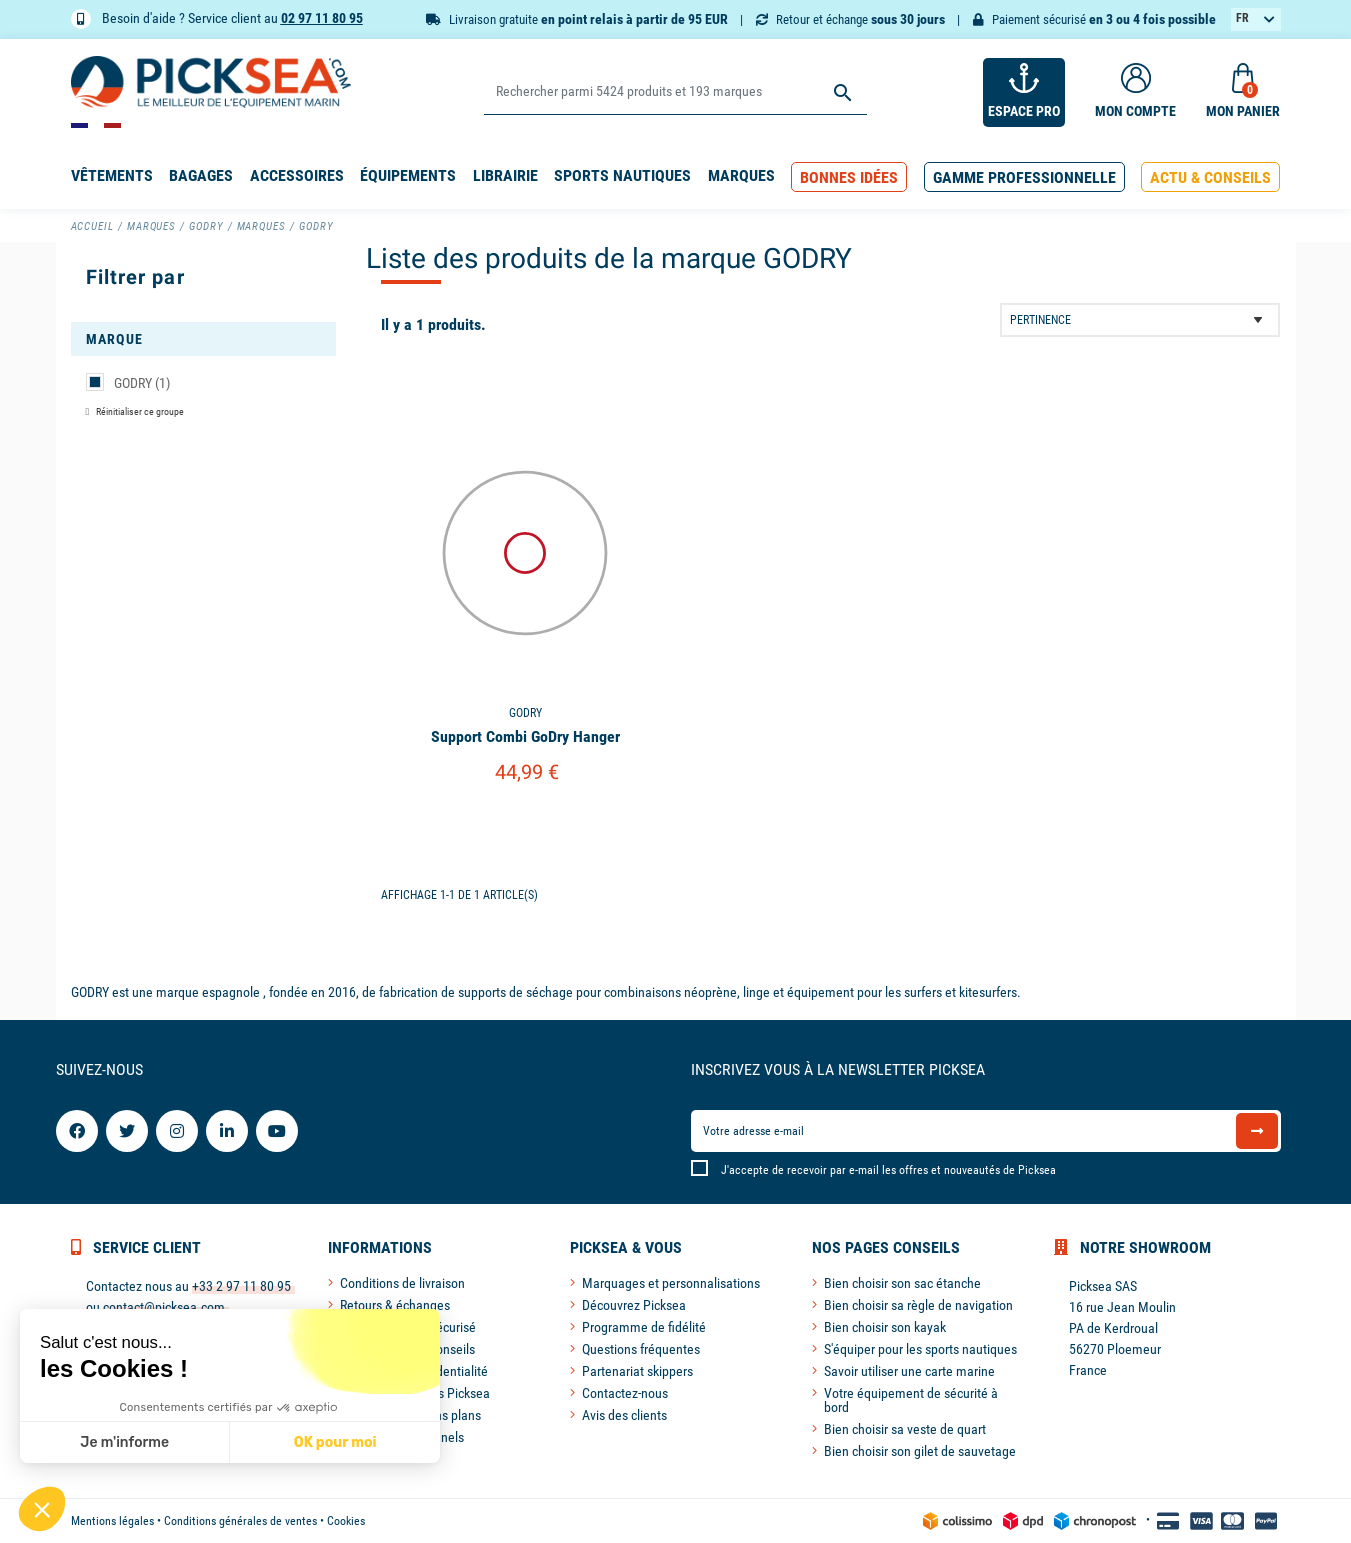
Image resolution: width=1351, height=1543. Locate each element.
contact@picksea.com (164, 1307)
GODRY (142, 383)
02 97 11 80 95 (322, 18)
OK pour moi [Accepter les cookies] (334, 1442)
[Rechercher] (675, 92)
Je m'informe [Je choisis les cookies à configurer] (124, 1442)
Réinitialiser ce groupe (139, 411)
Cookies (346, 1521)
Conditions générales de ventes (240, 1521)
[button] (849, 177)
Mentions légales (112, 1521)
